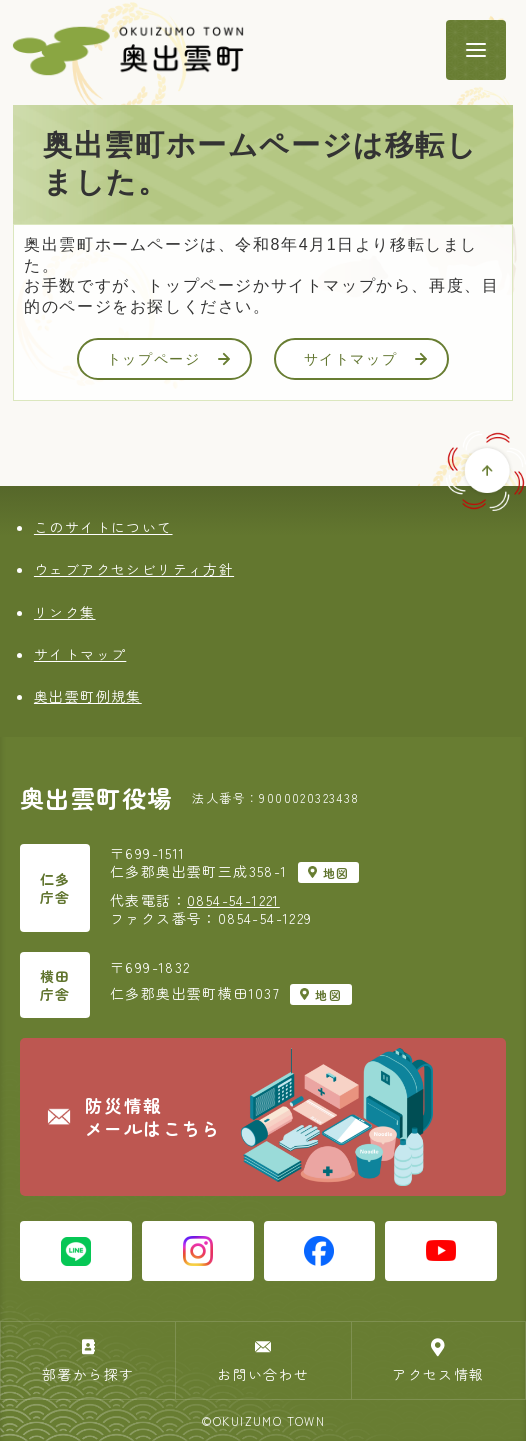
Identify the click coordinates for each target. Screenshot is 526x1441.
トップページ (169, 359)
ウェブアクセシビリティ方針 (134, 569)
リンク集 (65, 612)
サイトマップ (366, 359)
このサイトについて (103, 527)
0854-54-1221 (233, 900)
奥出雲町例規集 (88, 696)
